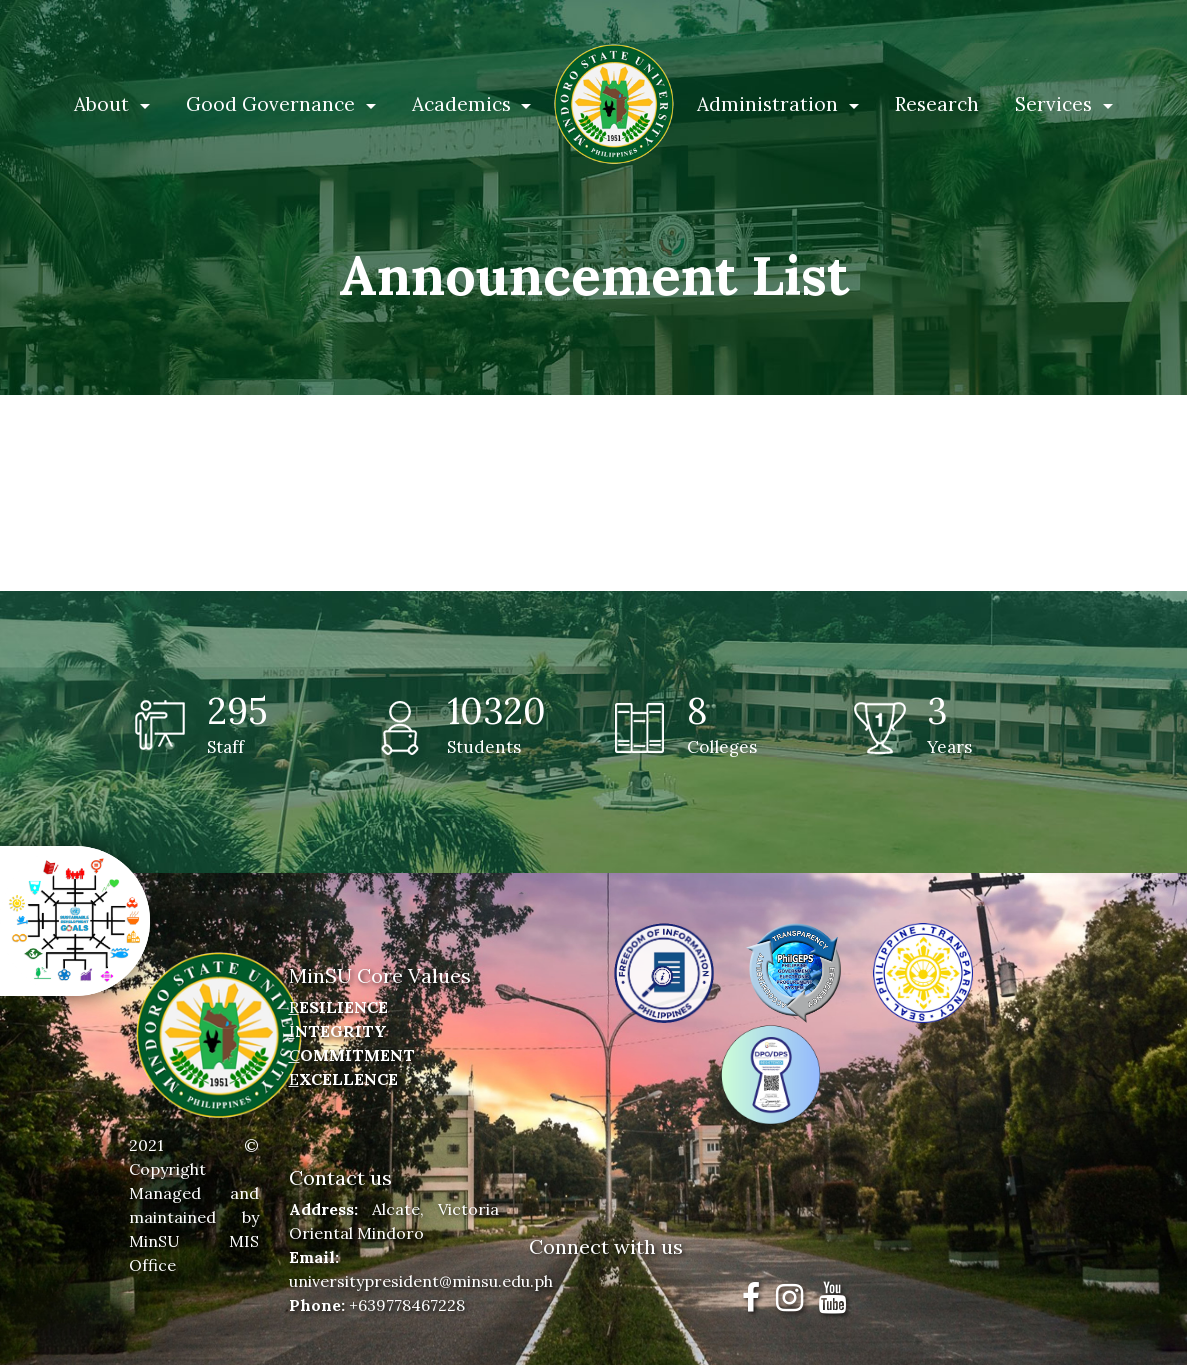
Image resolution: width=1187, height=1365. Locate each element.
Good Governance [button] (273, 104)
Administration (770, 104)
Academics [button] (464, 104)
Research (937, 104)
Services (1056, 104)
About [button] (104, 104)
